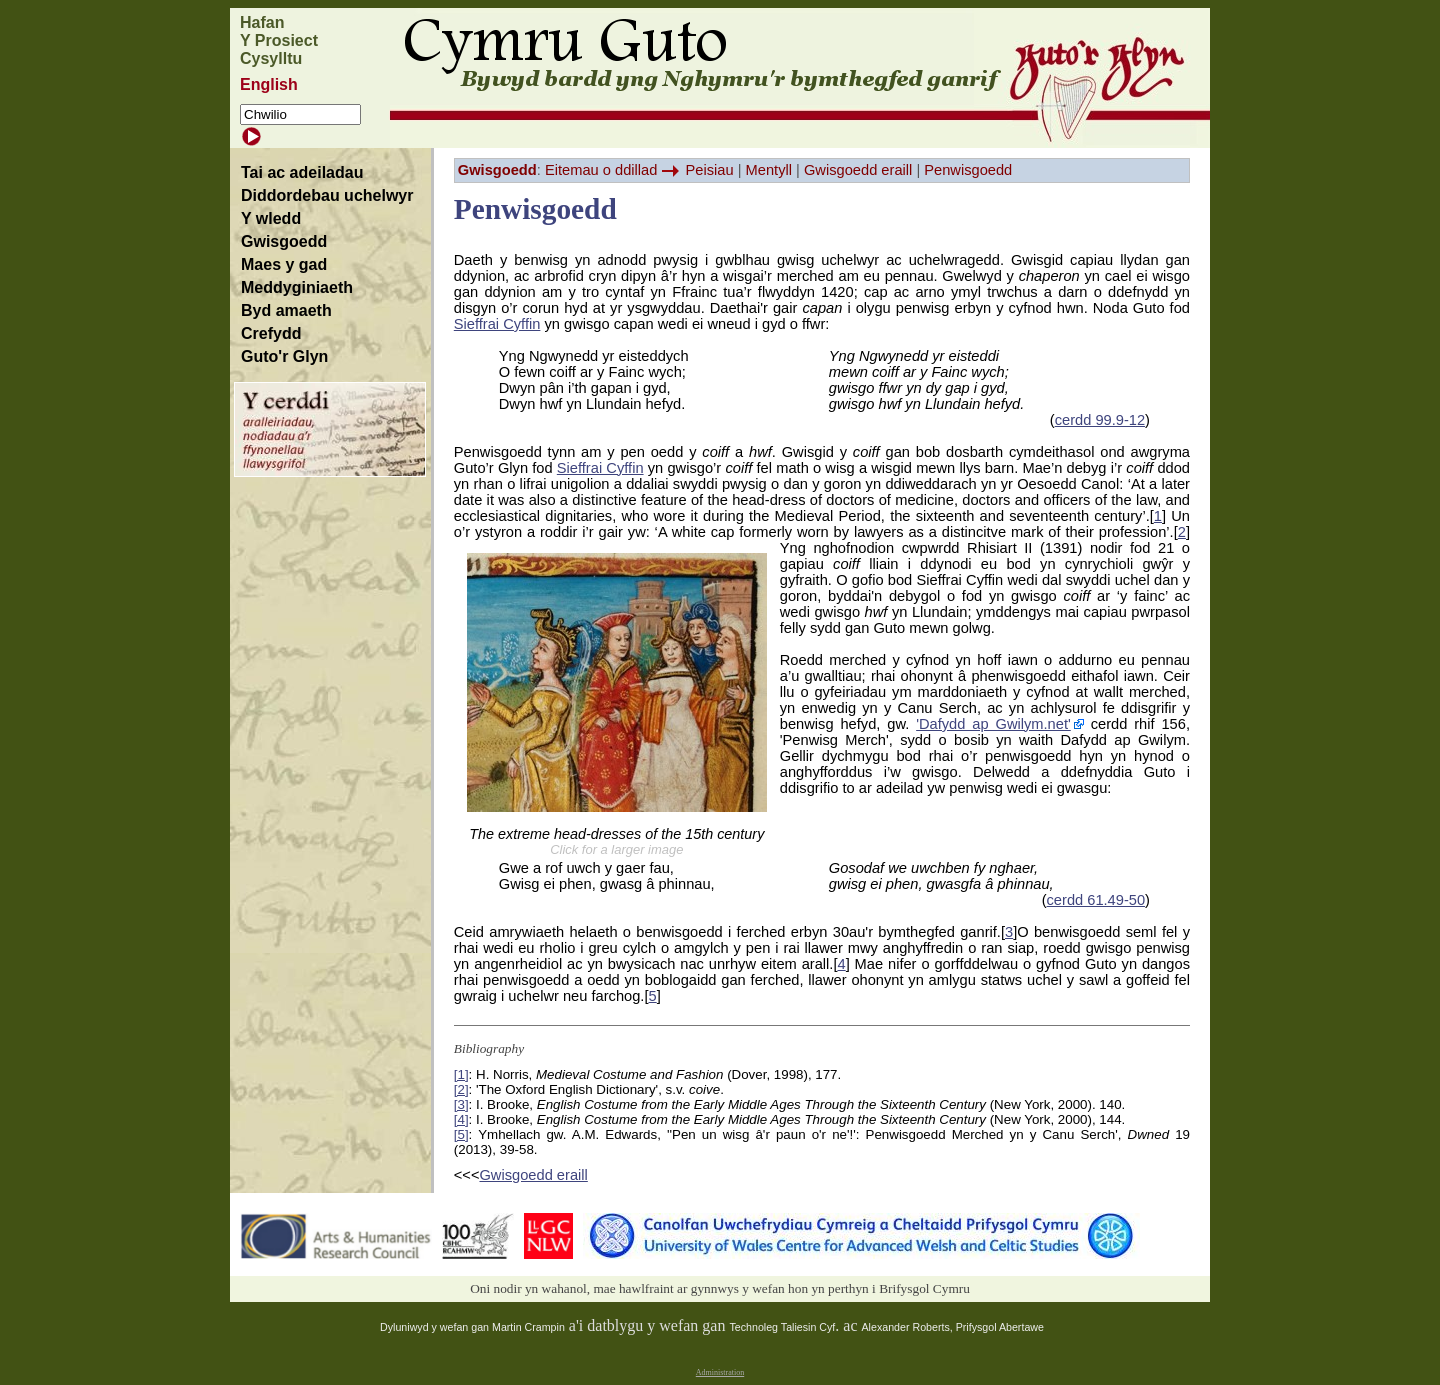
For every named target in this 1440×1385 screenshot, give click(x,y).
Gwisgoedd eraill (858, 170)
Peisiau (710, 170)
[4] (461, 1119)
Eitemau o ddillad (601, 170)
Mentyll (769, 170)
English (269, 84)
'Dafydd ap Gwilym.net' (993, 724)
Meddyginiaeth (297, 287)
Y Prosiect (279, 40)
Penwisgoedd (968, 170)
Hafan (262, 22)
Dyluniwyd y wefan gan (436, 1327)
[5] (461, 1134)
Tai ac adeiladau (302, 172)
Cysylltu (271, 58)
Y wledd (271, 218)
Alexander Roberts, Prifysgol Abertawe (953, 1327)
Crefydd (271, 333)
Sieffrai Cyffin (497, 324)
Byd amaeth (286, 310)
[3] (461, 1104)
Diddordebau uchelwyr (327, 195)
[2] (461, 1089)
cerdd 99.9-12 (1100, 420)
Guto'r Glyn (284, 356)
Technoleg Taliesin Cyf (782, 1327)
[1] (461, 1074)
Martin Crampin (528, 1327)
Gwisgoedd (284, 241)
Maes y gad (284, 264)
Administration (720, 1372)
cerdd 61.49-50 (1096, 900)
